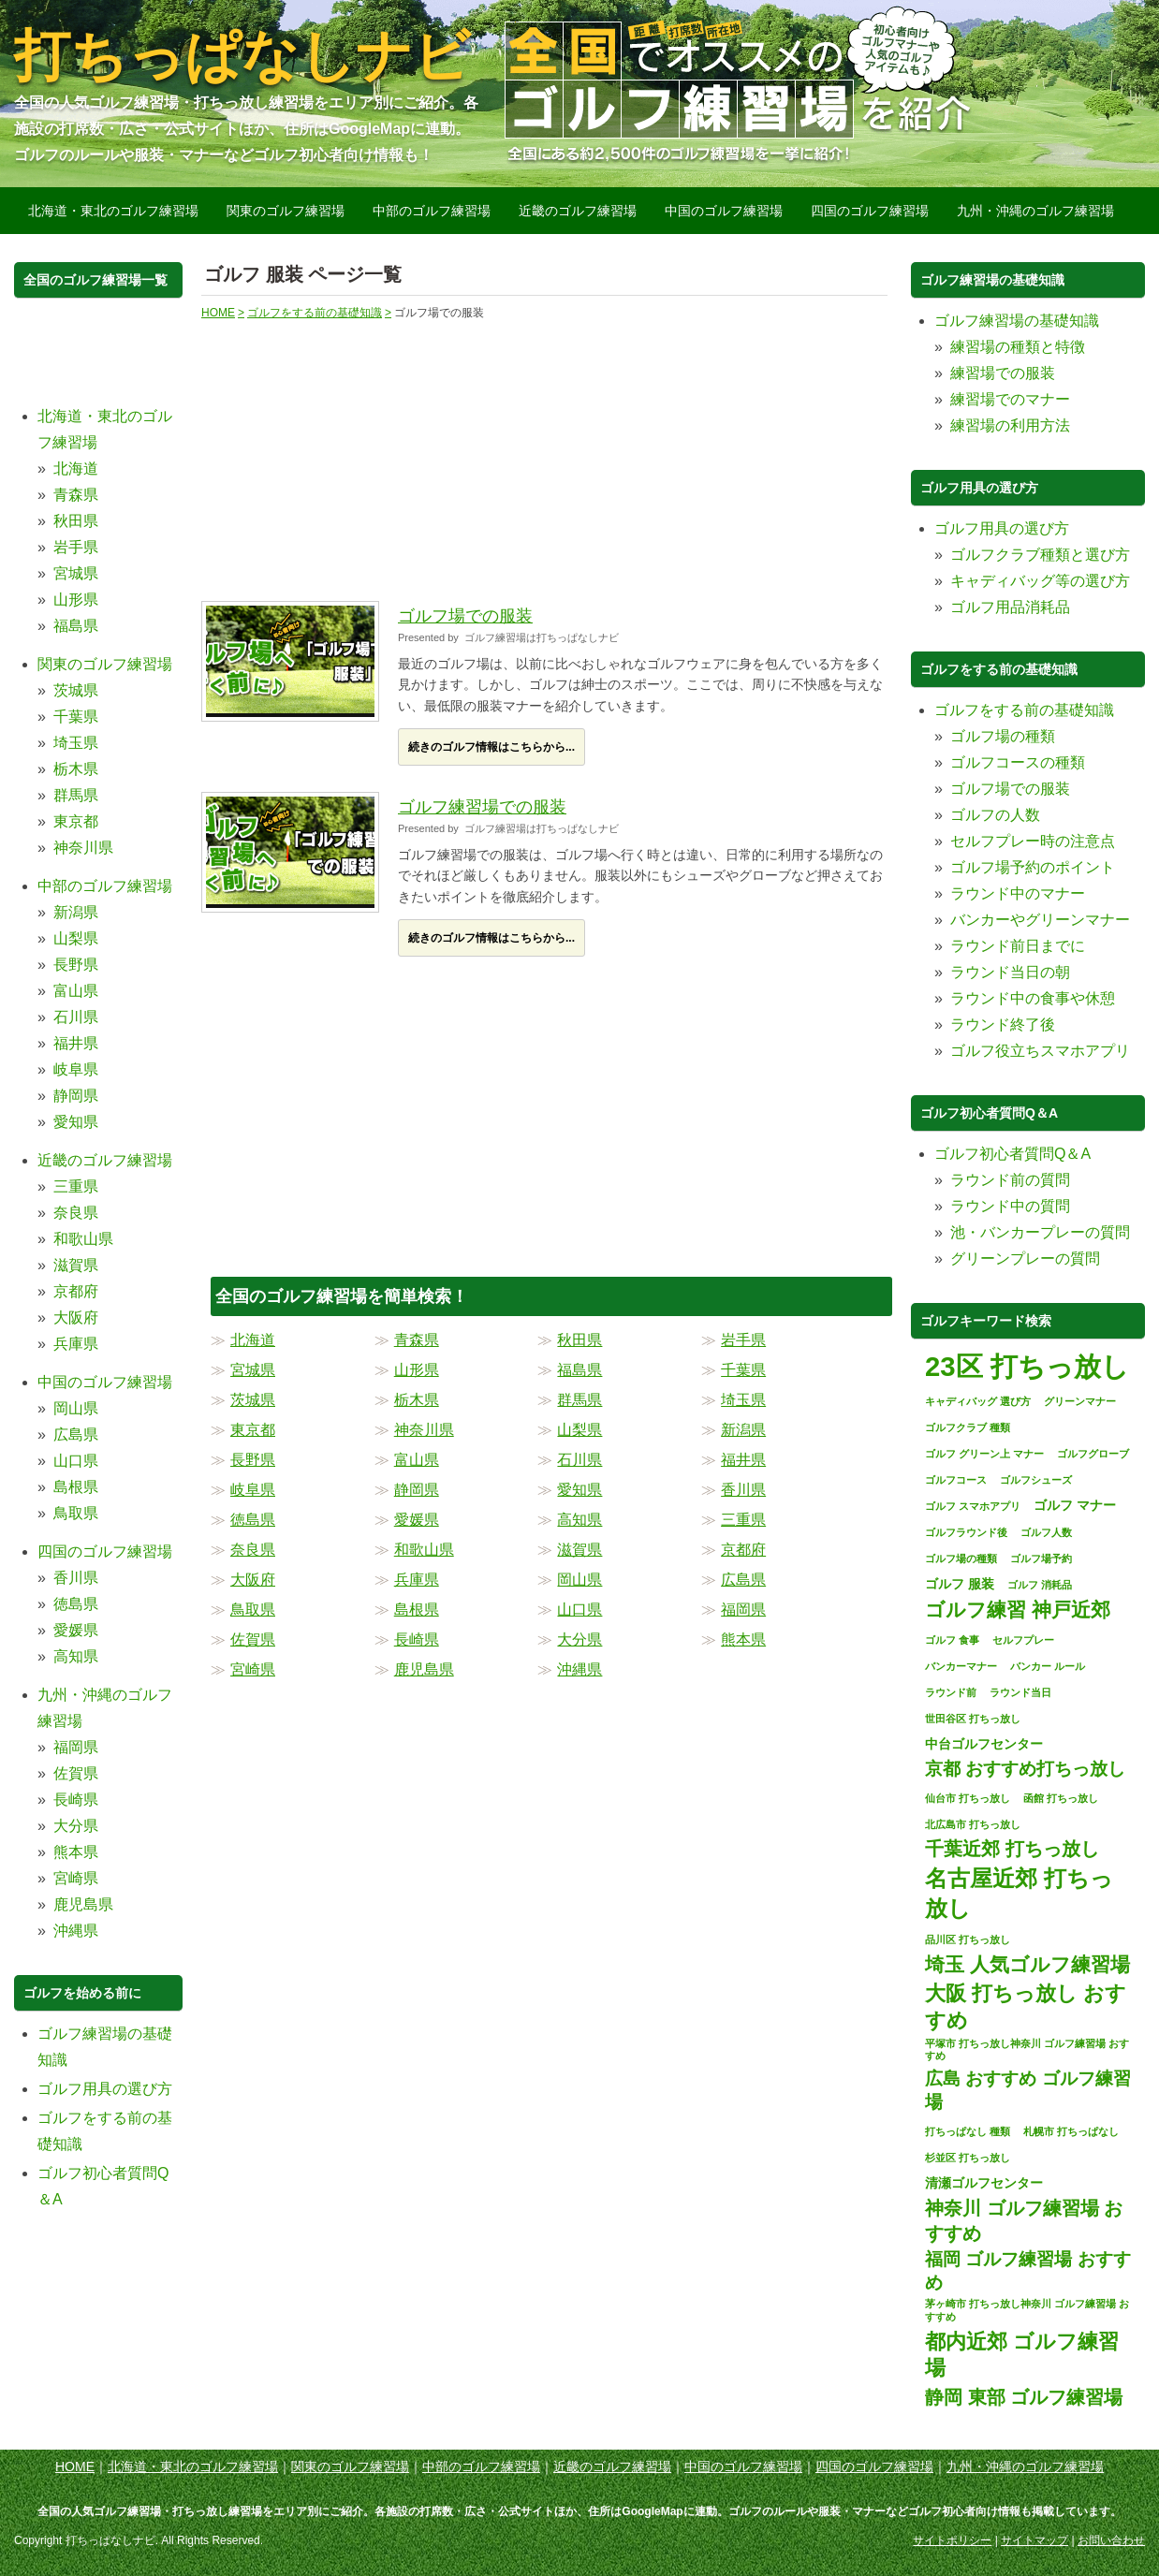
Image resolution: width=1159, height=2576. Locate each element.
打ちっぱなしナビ (242, 55)
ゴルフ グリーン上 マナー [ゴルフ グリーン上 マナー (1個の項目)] (984, 1453)
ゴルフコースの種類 (1017, 762)
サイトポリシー (952, 2540)
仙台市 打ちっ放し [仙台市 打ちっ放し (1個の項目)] (967, 1798)
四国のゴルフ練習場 (870, 210)
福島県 (579, 1370)
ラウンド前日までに (1017, 946)
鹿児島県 (424, 1669)
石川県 (579, 1460)
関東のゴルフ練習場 (286, 210)
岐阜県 (252, 1490)
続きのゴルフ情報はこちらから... (491, 747)
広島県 (743, 1580)
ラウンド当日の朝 (1010, 972)
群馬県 (579, 1400)
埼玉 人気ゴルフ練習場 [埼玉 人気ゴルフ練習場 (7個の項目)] (1027, 1964)
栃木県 (416, 1400)
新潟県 (743, 1430)
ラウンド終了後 (1002, 1024)
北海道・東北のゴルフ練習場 (113, 210)
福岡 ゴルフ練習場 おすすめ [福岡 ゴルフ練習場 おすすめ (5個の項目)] (1028, 2270)
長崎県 (416, 1639)
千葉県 (743, 1370)
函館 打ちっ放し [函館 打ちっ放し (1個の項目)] (1060, 1798)
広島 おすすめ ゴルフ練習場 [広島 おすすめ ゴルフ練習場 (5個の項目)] (1028, 2090)
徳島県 (252, 1520)
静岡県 (416, 1490)
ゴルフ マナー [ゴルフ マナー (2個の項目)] (1075, 1505)
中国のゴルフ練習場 (724, 210)
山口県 (579, 1609)
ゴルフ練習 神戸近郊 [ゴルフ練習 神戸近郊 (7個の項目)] (1017, 1609)
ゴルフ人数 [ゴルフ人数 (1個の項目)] (1046, 1532)
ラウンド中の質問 (1010, 1206)
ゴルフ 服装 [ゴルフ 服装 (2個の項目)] (959, 1583)
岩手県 (743, 1340)
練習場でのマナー (1010, 399)
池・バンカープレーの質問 (1040, 1232)
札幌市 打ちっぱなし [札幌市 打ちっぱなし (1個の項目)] (1071, 2131)
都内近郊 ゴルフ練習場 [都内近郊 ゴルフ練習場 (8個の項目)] (1022, 2355)
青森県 (416, 1340)
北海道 (252, 1340)
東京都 (252, 1430)
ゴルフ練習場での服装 (482, 807)
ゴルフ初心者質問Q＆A (1012, 1154)
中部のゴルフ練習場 (432, 210)
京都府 (743, 1550)
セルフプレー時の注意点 (1032, 841)
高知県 (579, 1520)
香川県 (743, 1490)
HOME (75, 2466)
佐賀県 (252, 1639)
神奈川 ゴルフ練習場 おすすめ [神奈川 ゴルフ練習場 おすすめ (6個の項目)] (1023, 2220)
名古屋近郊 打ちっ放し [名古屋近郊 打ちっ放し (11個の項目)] (1019, 1893)
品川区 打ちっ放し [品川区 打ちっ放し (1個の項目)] (967, 1939)
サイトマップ (1034, 2540)
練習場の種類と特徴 (1017, 347)
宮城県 (252, 1370)
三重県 (743, 1520)
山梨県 (579, 1430)
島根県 (416, 1609)
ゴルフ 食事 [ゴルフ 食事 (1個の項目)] (952, 1640)
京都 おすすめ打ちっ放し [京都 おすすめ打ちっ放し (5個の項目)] (1025, 1768)
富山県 (416, 1460)
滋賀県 (579, 1550)
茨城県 (252, 1400)
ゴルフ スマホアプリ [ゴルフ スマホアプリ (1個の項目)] (972, 1506)
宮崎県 (252, 1669)
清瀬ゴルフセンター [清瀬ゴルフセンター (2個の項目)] (984, 2182)
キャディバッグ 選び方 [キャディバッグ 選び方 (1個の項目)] (978, 1401)
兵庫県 (416, 1580)
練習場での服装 (1002, 373)
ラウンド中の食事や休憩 (1032, 998)
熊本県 (743, 1639)
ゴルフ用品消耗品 (1010, 607)
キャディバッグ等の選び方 (1040, 581)
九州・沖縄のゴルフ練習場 (1035, 210)
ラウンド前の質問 (1010, 1180)
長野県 (252, 1460)
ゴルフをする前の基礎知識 (1024, 710)
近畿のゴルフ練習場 (578, 210)
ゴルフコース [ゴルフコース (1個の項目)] (956, 1480)
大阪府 (252, 1580)
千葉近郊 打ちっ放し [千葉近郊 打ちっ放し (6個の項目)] (1012, 1848)
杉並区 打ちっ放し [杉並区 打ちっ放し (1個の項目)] (967, 2157)
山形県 (416, 1370)
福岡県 (743, 1609)
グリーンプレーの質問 (1025, 1258)
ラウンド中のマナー (1017, 893)
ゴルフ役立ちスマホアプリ (1040, 1051)
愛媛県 (416, 1520)
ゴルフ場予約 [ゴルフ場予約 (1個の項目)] (1041, 1558)
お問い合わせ (1111, 2540)
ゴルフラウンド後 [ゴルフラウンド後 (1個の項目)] (966, 1532)
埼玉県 (743, 1400)
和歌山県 (424, 1550)
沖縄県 (579, 1669)
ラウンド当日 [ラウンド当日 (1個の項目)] (1020, 1692)
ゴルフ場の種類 (1002, 736)
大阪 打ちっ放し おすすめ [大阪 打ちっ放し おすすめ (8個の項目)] (1025, 2007)
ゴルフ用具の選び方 (104, 2089)
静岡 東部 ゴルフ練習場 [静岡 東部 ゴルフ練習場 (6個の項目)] (1023, 2397)
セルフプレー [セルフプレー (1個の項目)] (1023, 1640)
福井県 (743, 1460)
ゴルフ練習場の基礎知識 (1016, 321)
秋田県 (579, 1340)
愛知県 (579, 1490)
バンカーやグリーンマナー (1040, 920)
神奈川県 (424, 1430)
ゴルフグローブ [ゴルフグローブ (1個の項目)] (1093, 1453)
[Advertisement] (378, 452)
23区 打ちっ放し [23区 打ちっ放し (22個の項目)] (1027, 1366)
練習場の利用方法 (1010, 425)
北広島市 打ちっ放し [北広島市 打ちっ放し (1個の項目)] (972, 1824)
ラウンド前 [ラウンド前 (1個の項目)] (950, 1692)
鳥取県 (252, 1609)
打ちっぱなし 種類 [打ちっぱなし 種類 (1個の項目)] (967, 2131)
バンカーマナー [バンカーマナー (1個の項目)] (961, 1666)
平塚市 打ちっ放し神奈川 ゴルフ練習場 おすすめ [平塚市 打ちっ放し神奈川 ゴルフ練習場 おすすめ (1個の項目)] (1027, 2050)
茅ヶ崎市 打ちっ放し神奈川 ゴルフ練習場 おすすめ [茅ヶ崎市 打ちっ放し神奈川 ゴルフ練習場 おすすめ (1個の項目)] (1027, 2310)
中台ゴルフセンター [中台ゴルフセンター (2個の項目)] (984, 1743)
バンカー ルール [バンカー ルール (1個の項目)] (1047, 1666)
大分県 (579, 1639)
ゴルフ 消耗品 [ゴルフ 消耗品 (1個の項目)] (1039, 1584)
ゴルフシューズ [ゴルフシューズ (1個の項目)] (1036, 1480)
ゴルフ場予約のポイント (1032, 867)
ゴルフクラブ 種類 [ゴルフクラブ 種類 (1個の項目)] (967, 1427)
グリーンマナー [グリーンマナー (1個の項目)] (1080, 1401)
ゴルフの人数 (995, 815)
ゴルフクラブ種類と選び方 (1040, 555)
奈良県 (252, 1550)
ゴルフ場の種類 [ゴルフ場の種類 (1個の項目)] (961, 1558)
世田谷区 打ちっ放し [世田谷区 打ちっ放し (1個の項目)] (972, 1718)
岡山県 (579, 1580)
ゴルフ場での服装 (465, 616)
